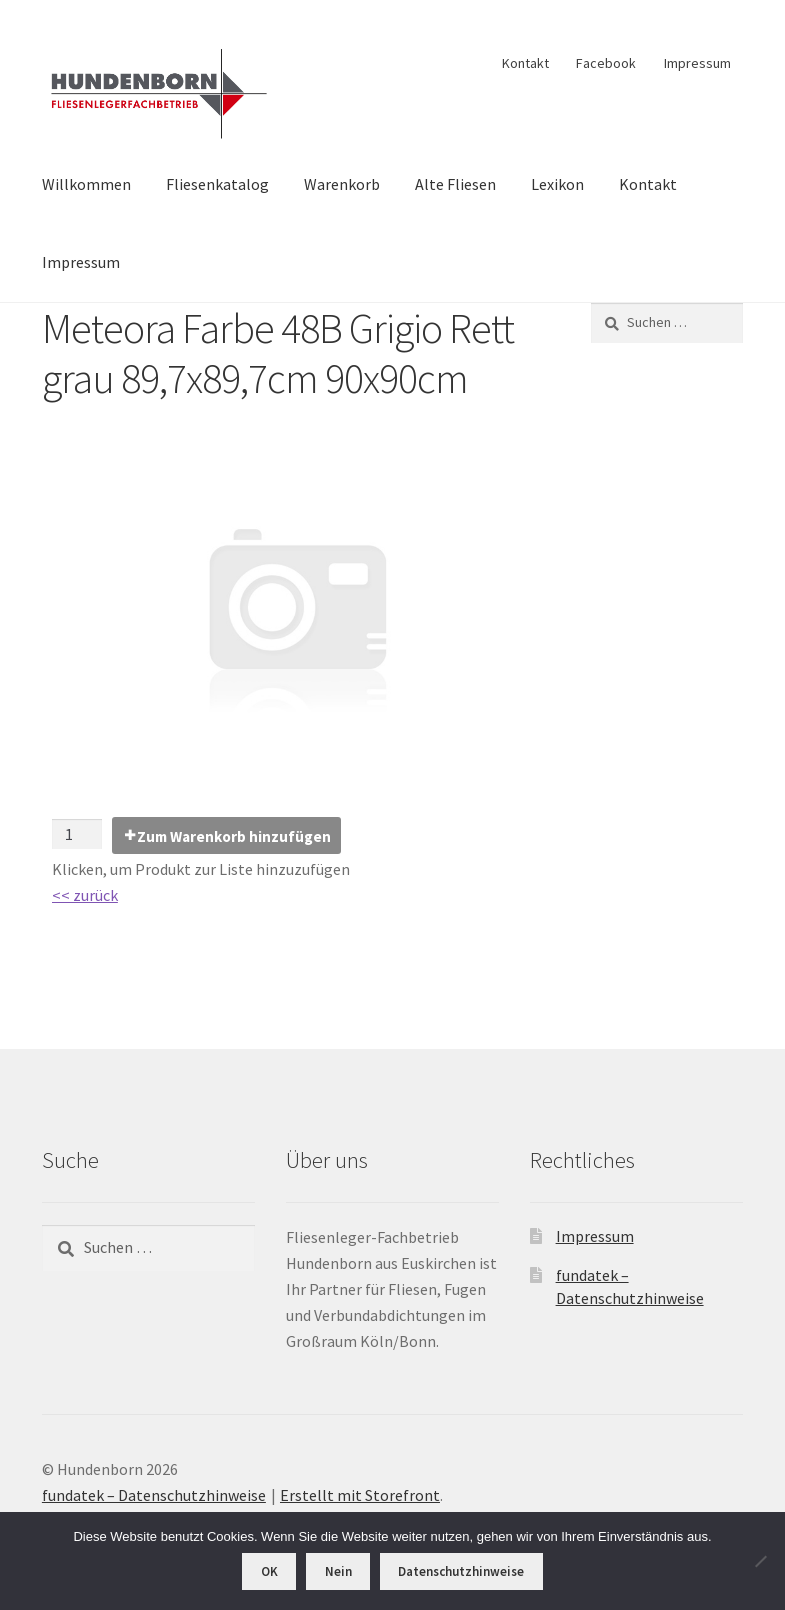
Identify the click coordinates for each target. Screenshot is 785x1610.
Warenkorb (342, 184)
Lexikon (557, 184)
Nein (338, 1571)
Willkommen (86, 184)
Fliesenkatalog (217, 184)
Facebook (606, 63)
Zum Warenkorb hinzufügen (234, 836)
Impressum (697, 63)
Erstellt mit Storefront (360, 1495)
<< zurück (85, 895)
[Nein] (760, 1561)
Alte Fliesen (455, 184)
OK (269, 1571)
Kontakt (525, 63)
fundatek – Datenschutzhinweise (154, 1495)
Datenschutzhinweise (461, 1571)
